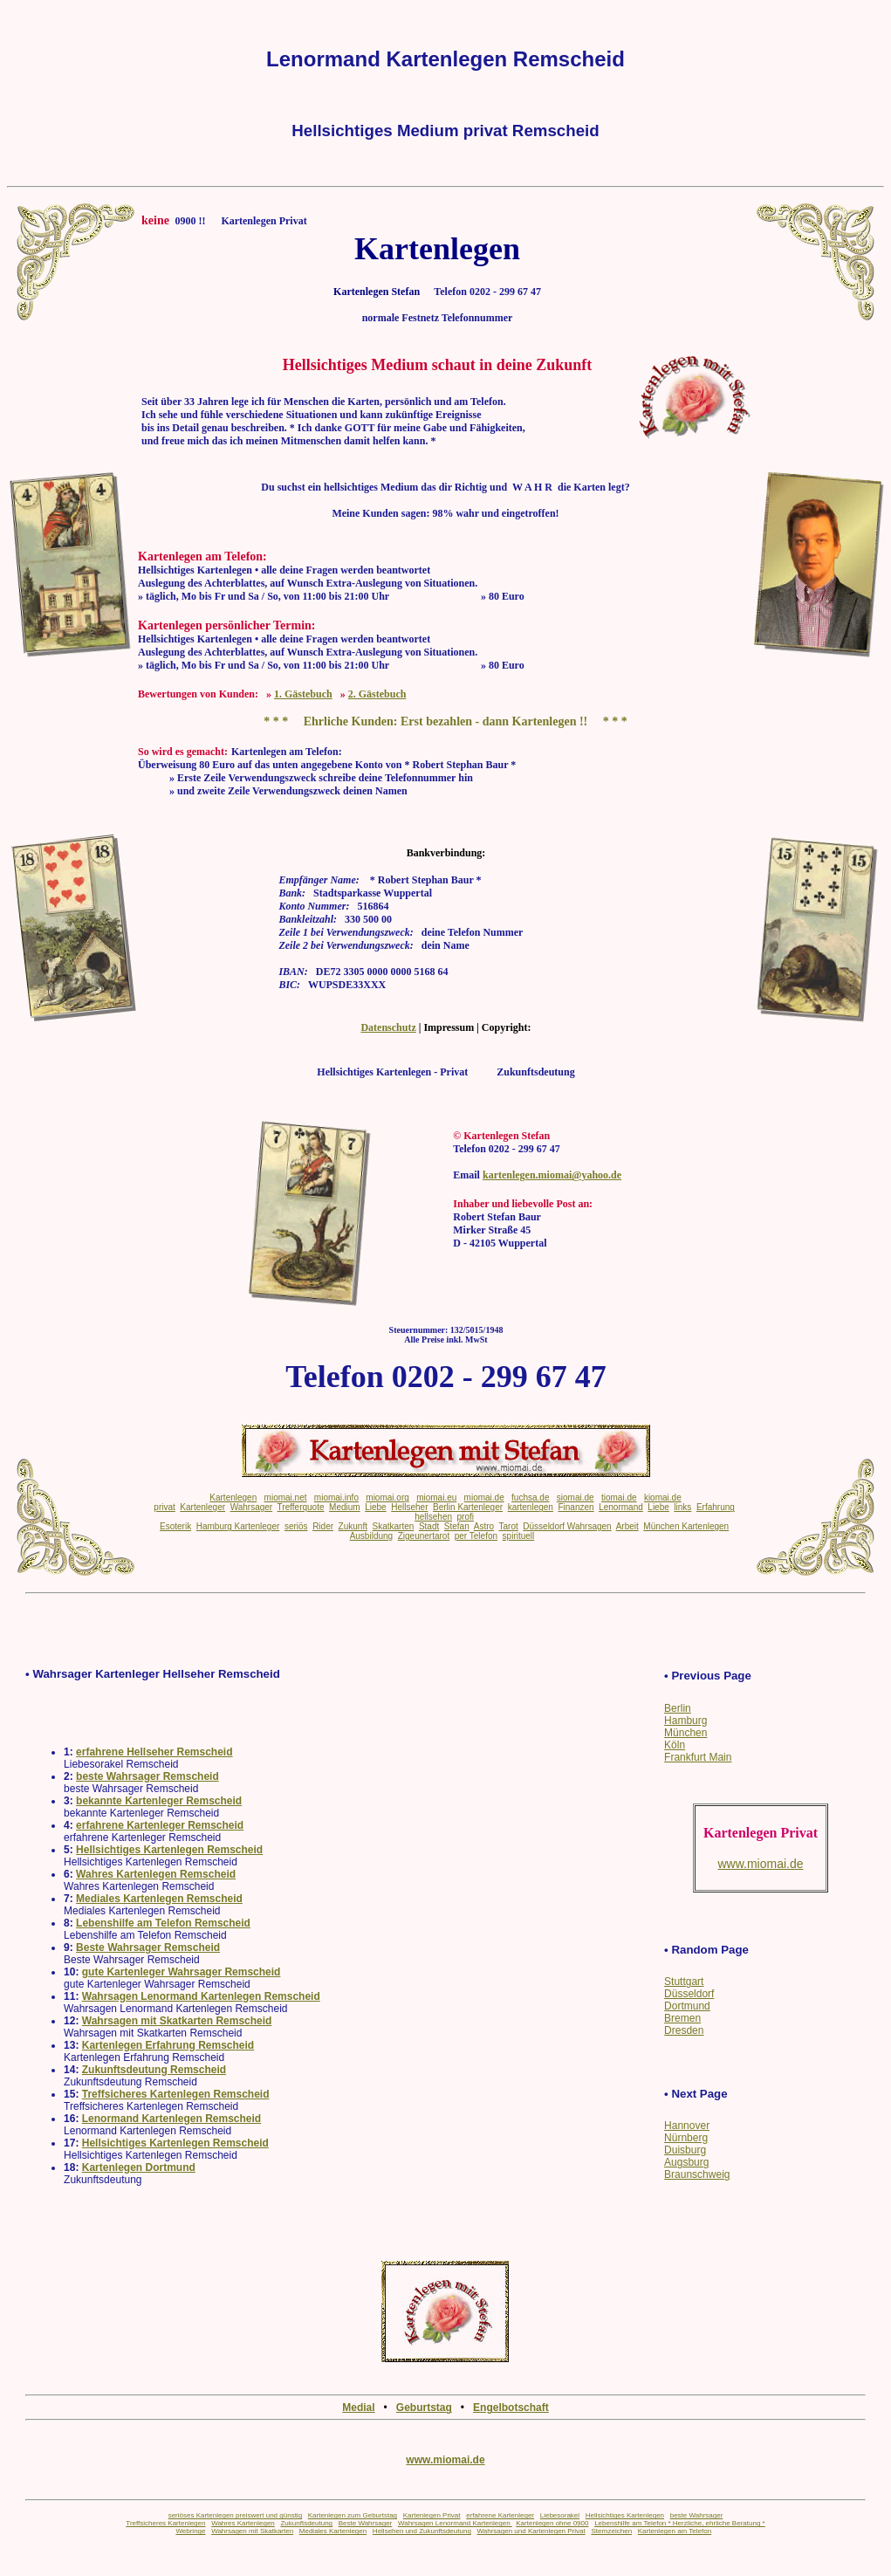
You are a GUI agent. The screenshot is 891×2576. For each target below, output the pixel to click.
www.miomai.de (445, 2460)
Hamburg (685, 1720)
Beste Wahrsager (366, 2523)
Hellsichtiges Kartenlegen (625, 2515)
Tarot (507, 1526)
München (685, 1733)
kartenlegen (530, 1507)
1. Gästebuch (303, 694)
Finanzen (575, 1507)
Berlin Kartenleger (468, 1507)
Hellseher (409, 1507)
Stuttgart (683, 1981)
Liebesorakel (559, 2515)
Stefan (456, 1526)
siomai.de (575, 1497)
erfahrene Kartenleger (500, 2515)
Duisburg (685, 2150)
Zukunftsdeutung (306, 2523)
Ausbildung (371, 1536)
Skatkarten (394, 1526)
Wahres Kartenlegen (243, 2523)
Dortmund (687, 2006)
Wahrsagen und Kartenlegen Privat (531, 2531)
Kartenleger (202, 1507)
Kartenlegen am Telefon (674, 2531)
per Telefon (476, 1536)
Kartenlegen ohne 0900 (552, 2523)
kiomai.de (663, 1497)
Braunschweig (697, 2174)
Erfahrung (715, 1507)
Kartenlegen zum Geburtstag (352, 2515)
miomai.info (336, 1497)
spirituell (519, 1536)
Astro (484, 1526)
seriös (296, 1526)
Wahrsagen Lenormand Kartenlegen (455, 2523)
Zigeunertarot (423, 1536)
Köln (674, 1745)
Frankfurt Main (697, 1757)
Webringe (190, 2531)
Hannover (686, 2125)
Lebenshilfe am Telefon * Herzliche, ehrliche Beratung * (679, 2523)
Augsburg (686, 2162)
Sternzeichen (611, 2531)
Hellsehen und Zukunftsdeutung (422, 2531)
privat (164, 1507)
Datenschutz (387, 1027)
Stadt (429, 1526)
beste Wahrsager (696, 2515)
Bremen (682, 2018)
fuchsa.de (530, 1497)
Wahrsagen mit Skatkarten (252, 2531)
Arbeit (627, 1526)
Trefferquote (301, 1507)
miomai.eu (436, 1497)
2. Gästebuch (377, 694)
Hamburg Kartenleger (238, 1526)
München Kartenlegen (686, 1526)
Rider (322, 1526)
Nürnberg (686, 2138)
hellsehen (433, 1517)
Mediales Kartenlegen (333, 2531)
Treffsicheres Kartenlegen (165, 2523)
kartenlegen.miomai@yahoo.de (552, 1175)
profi (465, 1517)
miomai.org (387, 1497)
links (682, 1507)
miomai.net (285, 1497)
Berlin (677, 1708)
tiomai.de (619, 1497)
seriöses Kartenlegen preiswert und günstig (235, 2515)
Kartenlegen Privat (432, 2515)
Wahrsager (251, 1507)
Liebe (375, 1507)
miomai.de (484, 1497)
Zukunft (353, 1526)
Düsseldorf (689, 1994)
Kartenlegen (233, 1497)
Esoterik (175, 1526)
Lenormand (621, 1507)
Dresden (683, 2030)
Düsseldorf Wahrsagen (567, 1526)
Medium (344, 1507)
